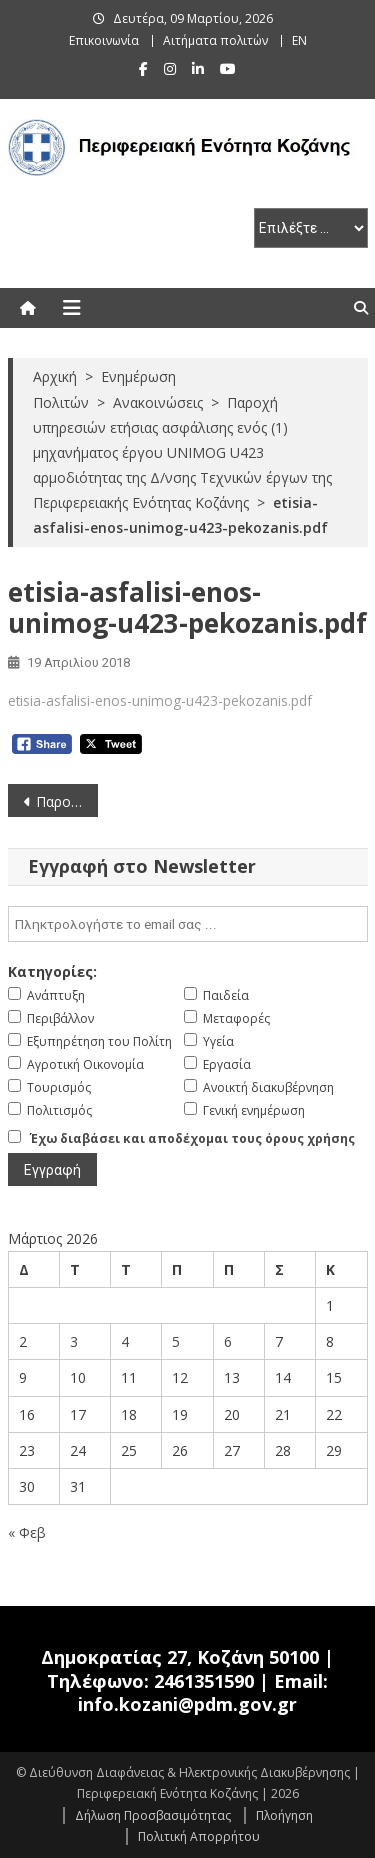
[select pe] (311, 228)
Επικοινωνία (104, 40)
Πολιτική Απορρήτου (199, 1836)
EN (299, 40)
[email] (188, 924)
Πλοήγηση (284, 1815)
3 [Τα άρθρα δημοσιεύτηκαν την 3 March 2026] (74, 1341)
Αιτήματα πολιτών (215, 40)
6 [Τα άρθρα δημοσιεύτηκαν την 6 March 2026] (228, 1341)
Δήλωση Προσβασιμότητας (153, 1815)
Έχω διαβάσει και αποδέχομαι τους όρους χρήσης (192, 1138)
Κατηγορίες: (52, 971)
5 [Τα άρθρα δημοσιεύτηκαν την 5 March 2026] (176, 1341)
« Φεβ (27, 1532)
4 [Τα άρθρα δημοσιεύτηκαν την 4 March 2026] (125, 1341)
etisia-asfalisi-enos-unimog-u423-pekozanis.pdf (160, 700)
